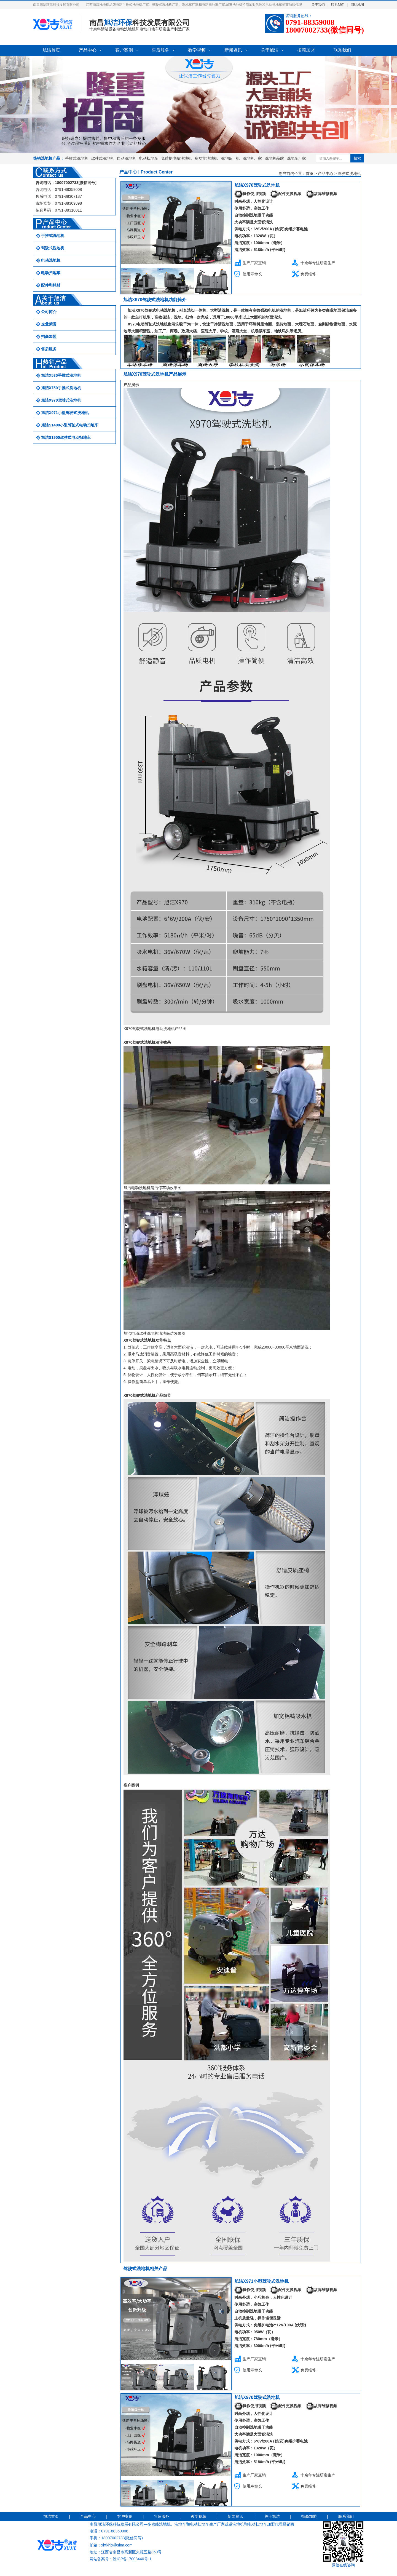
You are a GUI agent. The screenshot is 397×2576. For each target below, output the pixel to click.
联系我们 (337, 5)
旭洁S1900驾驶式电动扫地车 (66, 437)
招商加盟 (306, 50)
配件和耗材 (50, 285)
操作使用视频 (250, 193)
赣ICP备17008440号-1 (132, 2559)
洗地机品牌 (274, 158)
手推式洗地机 (76, 158)
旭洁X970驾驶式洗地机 (61, 400)
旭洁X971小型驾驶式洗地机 (65, 412)
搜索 (357, 158)
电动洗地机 (50, 260)
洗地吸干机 (230, 158)
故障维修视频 (321, 193)
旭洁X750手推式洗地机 (61, 388)
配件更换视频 (285, 193)
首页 (309, 173)
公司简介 (49, 311)
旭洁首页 (51, 50)
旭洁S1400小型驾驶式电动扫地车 (69, 425)
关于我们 (318, 5)
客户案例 (124, 50)
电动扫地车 (148, 158)
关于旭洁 (269, 50)
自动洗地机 (126, 158)
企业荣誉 (49, 324)
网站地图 (357, 5)
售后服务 (160, 50)
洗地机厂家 (252, 158)
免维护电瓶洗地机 (176, 158)
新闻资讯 (233, 50)
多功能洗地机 (206, 158)
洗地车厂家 (296, 158)
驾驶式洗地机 (102, 158)
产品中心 (87, 50)
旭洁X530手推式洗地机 (61, 375)
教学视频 (197, 50)
